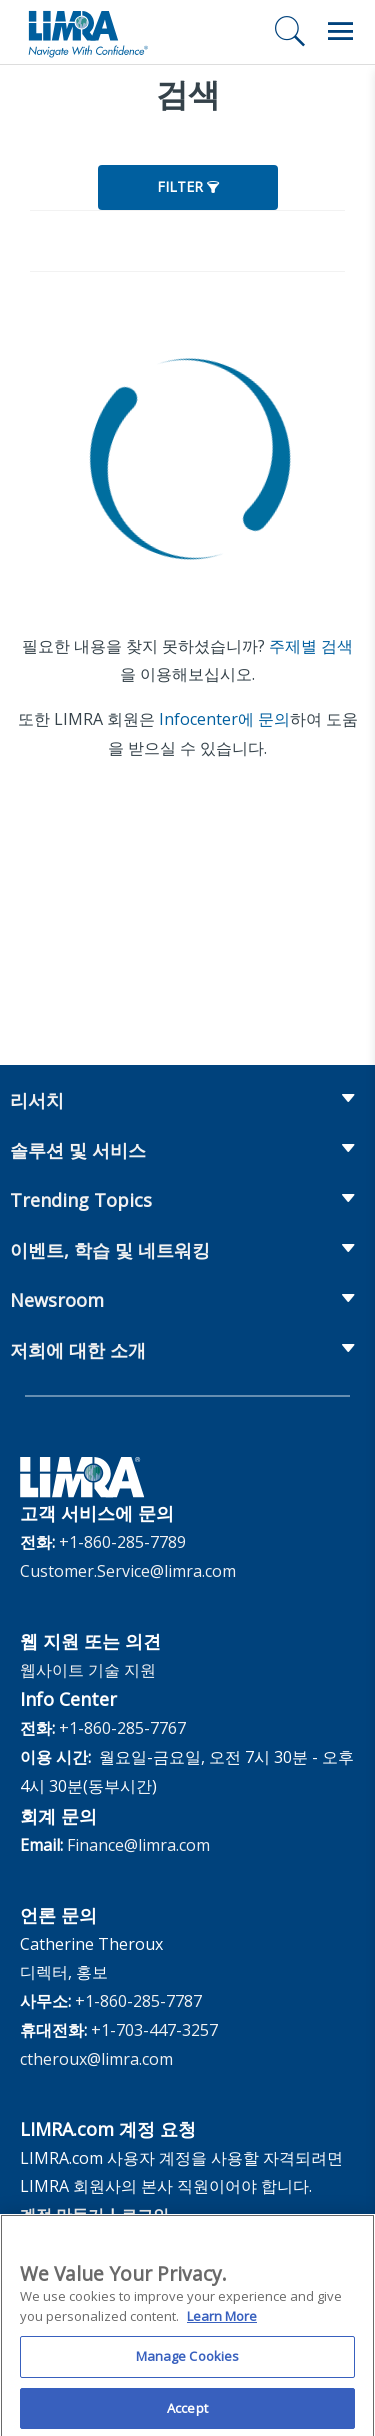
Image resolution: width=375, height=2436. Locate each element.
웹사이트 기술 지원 (88, 1670)
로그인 (145, 2215)
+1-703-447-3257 (154, 2030)
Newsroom (57, 1300)
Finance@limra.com (138, 1845)
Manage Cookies (188, 2367)
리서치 (37, 1100)
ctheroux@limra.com (96, 2059)
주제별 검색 (311, 646)
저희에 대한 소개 (78, 1350)
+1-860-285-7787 (138, 2001)
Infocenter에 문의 (224, 719)
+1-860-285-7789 (122, 1542)
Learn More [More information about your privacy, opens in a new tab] (222, 2326)
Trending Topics (81, 1200)
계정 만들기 (62, 2215)
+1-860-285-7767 (122, 1728)
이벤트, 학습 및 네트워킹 (110, 1250)
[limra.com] (87, 32)
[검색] (290, 31)
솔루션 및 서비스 (78, 1150)
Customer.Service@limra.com (128, 1571)
